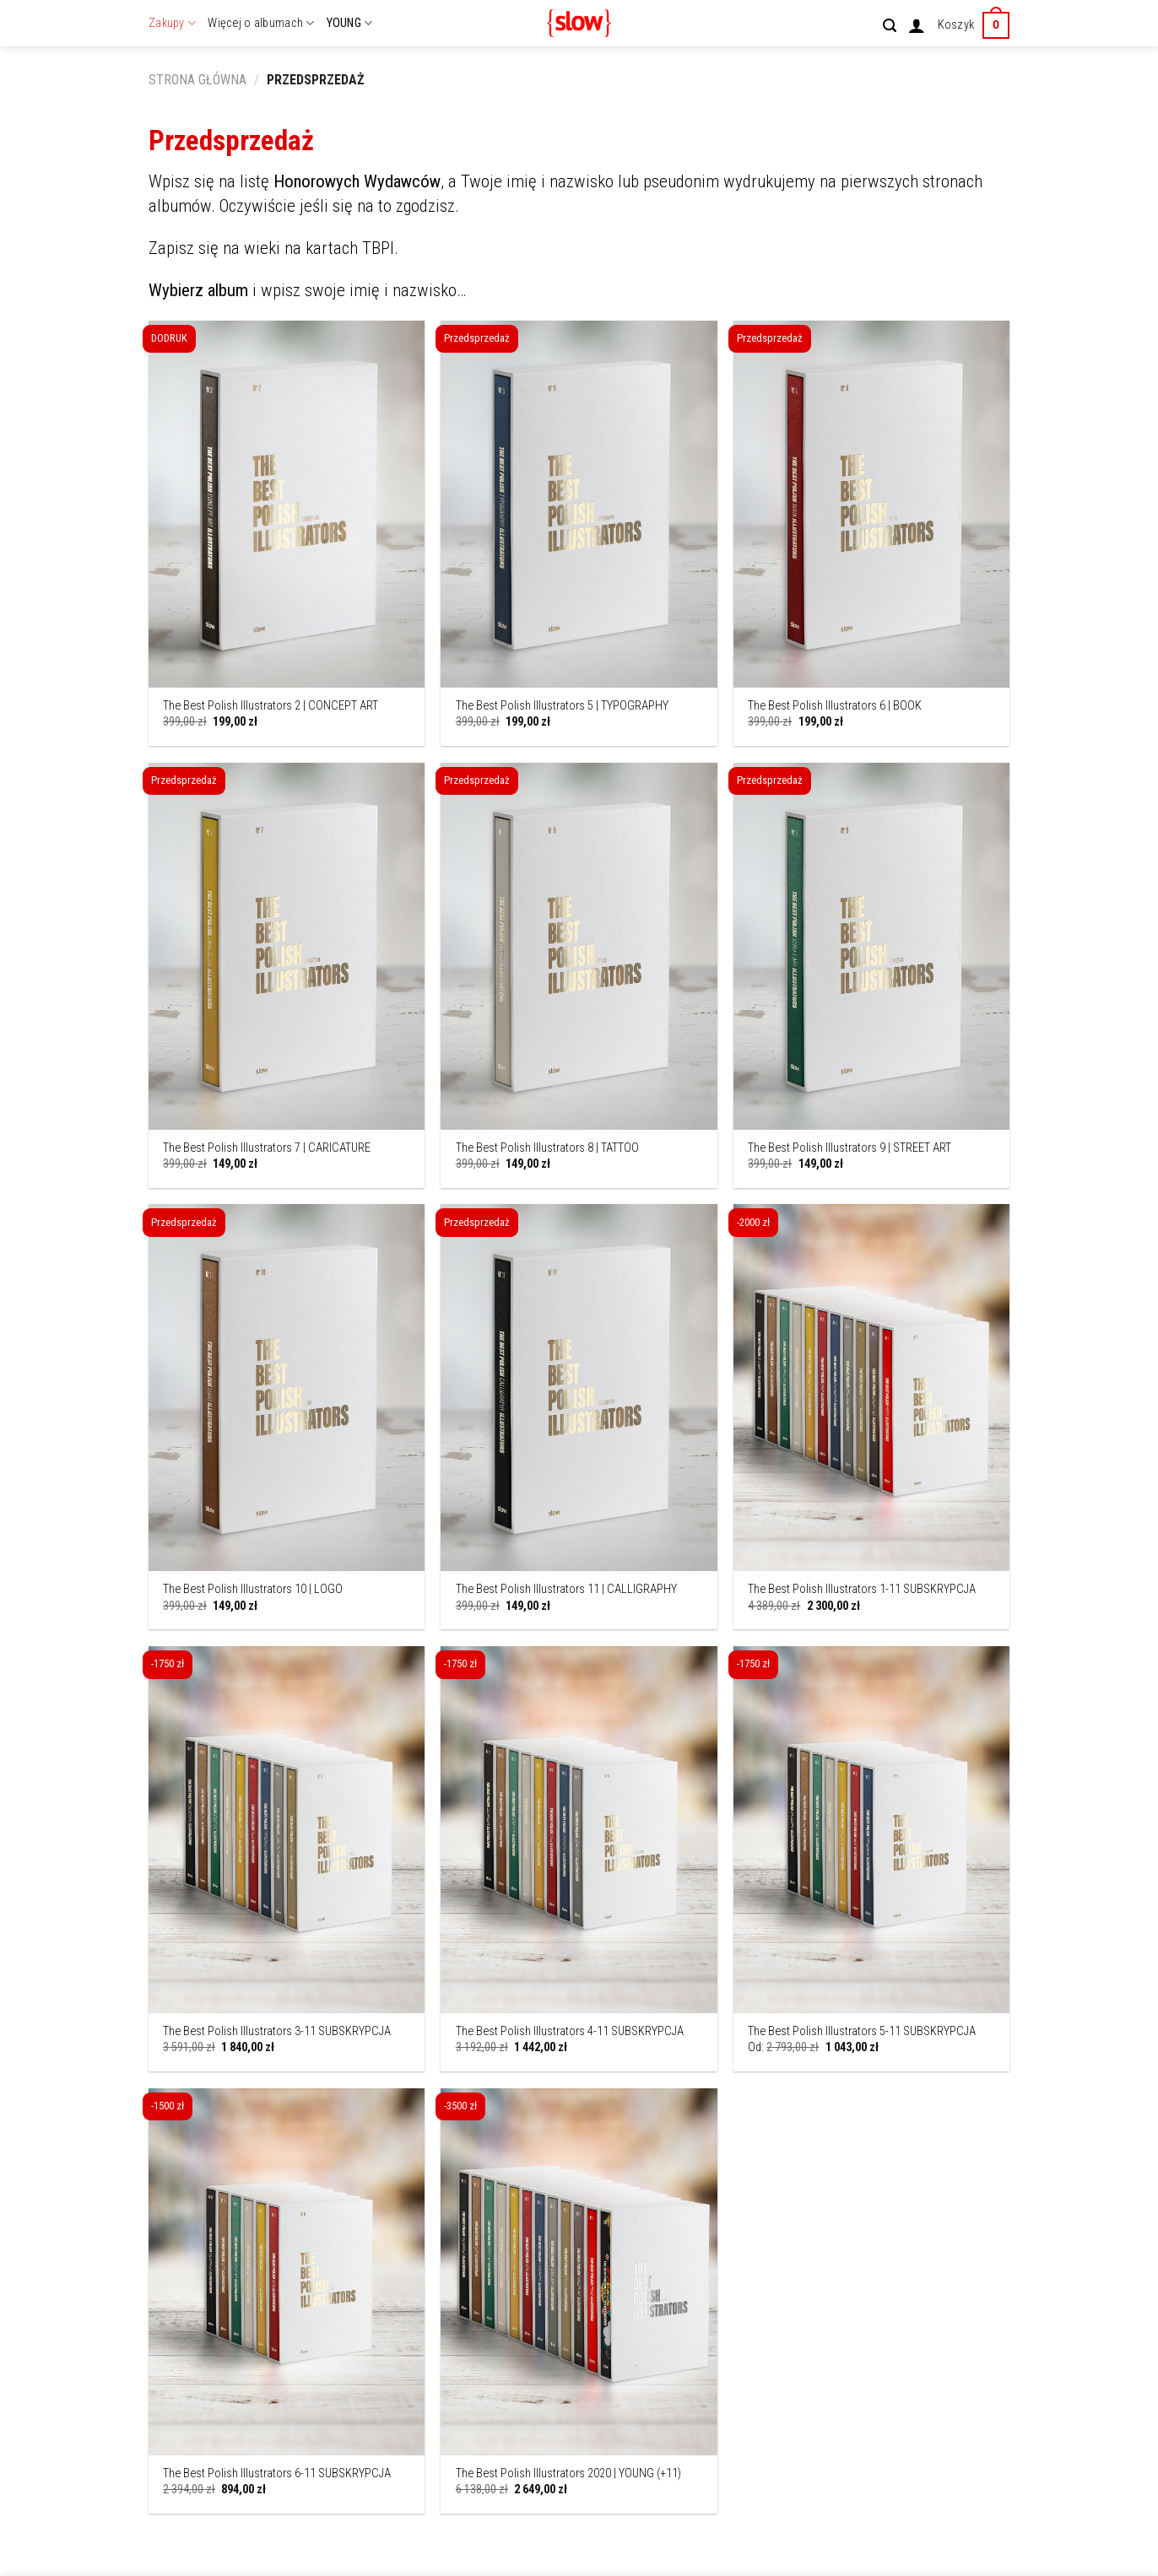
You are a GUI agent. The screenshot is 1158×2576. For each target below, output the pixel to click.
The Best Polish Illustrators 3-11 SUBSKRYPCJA (277, 2031)
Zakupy (172, 23)
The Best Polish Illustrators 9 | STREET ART (849, 1148)
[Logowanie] (916, 25)
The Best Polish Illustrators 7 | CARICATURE (267, 1148)
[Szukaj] (889, 25)
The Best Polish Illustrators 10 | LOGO (253, 1589)
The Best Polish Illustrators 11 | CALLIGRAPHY (566, 1589)
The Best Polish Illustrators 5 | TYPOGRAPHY (562, 706)
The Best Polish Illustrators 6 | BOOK (835, 706)
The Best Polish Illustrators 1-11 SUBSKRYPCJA (862, 1589)
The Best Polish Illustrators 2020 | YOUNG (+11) (568, 2473)
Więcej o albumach (261, 23)
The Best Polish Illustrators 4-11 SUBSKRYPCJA (570, 2031)
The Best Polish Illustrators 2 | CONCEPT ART (270, 706)
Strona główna (197, 80)
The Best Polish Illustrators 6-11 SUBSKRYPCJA (277, 2473)
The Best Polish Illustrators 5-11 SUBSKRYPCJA (862, 2031)
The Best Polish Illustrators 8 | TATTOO (547, 1148)
